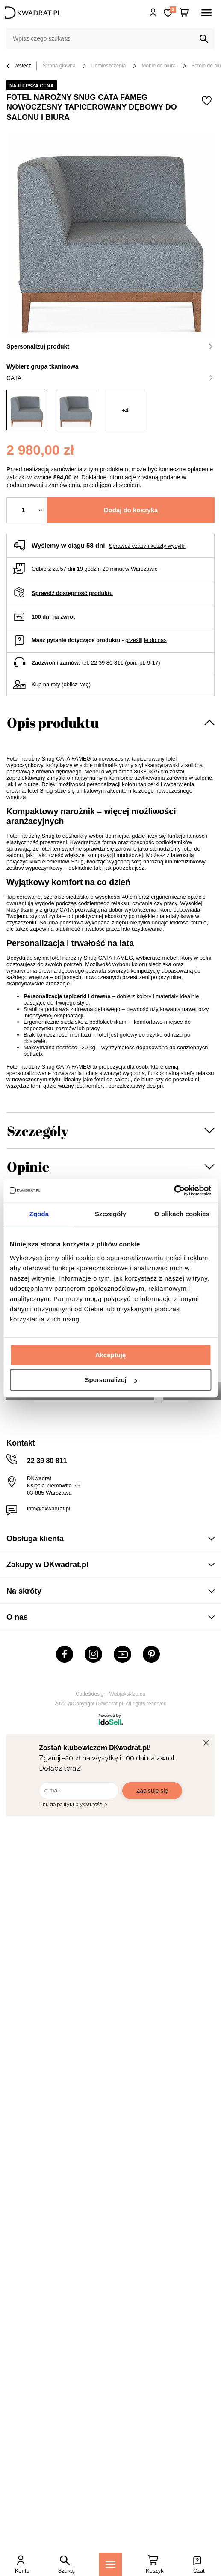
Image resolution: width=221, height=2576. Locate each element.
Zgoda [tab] (39, 1213)
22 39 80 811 (107, 662)
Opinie (28, 1166)
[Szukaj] (204, 39)
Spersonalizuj (111, 1379)
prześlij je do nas (146, 640)
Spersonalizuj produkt (109, 346)
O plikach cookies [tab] (181, 1213)
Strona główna (59, 66)
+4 (125, 410)
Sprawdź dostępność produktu (72, 593)
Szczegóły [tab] (110, 1213)
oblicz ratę (75, 684)
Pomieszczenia (108, 66)
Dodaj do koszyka (131, 510)
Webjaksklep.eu (127, 1694)
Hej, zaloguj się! (153, 13)
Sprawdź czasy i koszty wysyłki (147, 546)
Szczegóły (37, 1130)
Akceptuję (110, 1355)
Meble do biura (158, 66)
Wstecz (18, 66)
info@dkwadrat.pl (48, 1508)
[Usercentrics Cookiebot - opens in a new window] (173, 1190)
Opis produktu (53, 722)
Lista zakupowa (173, 9)
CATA (109, 378)
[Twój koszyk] (184, 13)
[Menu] (110, 2564)
